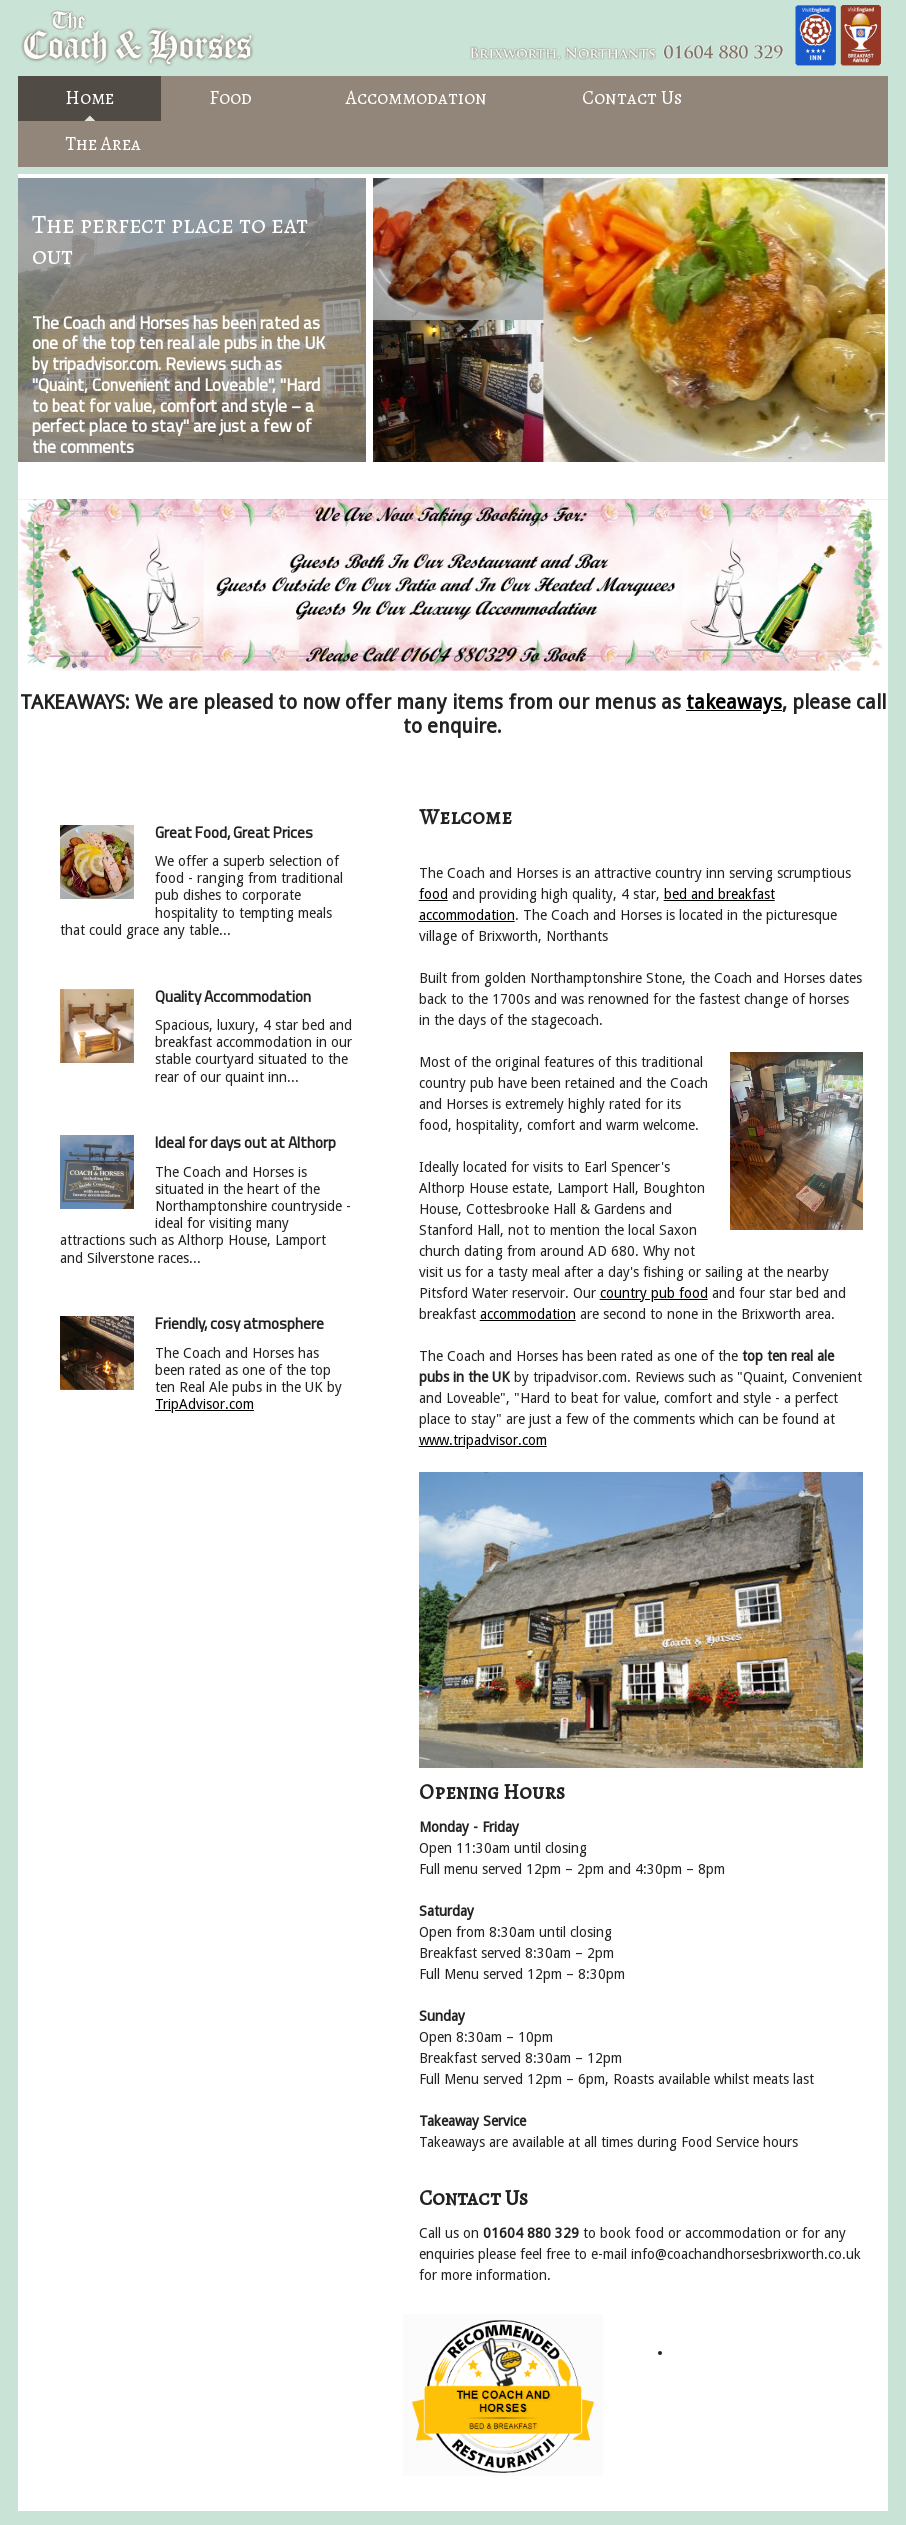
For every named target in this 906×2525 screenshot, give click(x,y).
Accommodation (416, 98)
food (433, 894)
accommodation (528, 1314)
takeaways (734, 702)
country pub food (654, 1293)
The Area (103, 144)
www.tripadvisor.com (483, 1440)
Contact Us (632, 98)
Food (230, 98)
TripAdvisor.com (204, 1404)
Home (89, 98)
